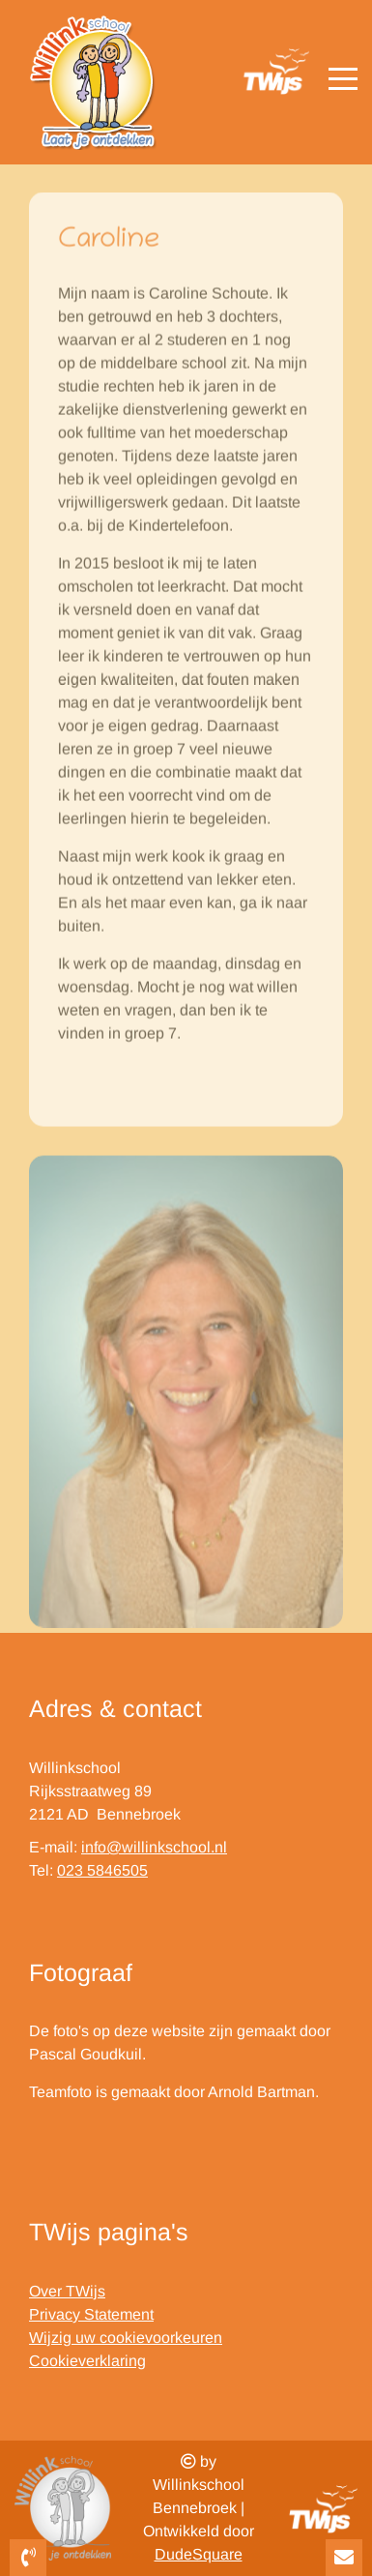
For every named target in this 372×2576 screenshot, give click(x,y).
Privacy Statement (91, 2314)
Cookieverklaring (87, 2361)
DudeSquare (199, 2554)
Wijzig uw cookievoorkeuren (125, 2337)
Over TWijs (67, 2291)
